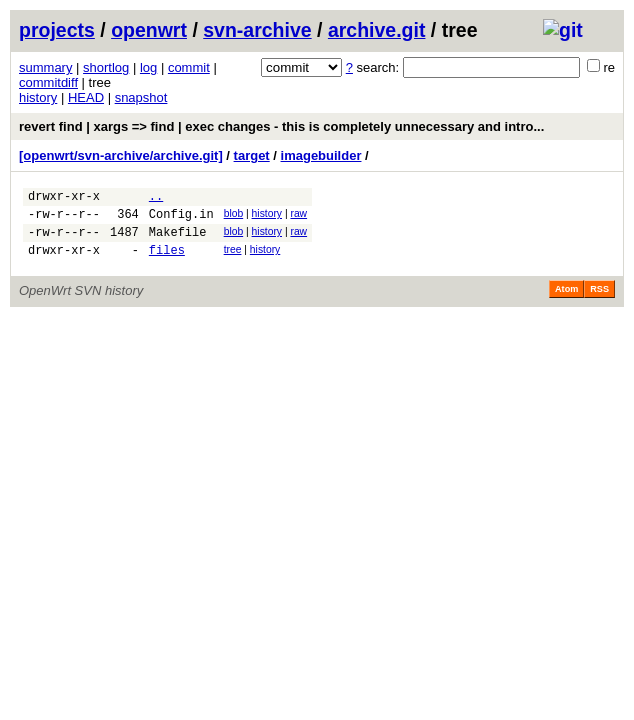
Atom (566, 301)
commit (189, 67)
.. (156, 198)
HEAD (86, 97)
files (167, 261)
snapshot (141, 97)
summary (45, 67)
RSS (599, 301)
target (252, 155)
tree (233, 258)
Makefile (178, 240)
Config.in (181, 219)
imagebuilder (321, 155)
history (38, 97)
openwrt (149, 30)
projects (57, 30)
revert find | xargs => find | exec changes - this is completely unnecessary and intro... (281, 126)
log (148, 67)
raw (298, 216)
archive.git (377, 30)
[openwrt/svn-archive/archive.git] (121, 155)
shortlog (106, 67)
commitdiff (48, 82)
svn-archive (257, 30)
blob (234, 216)
